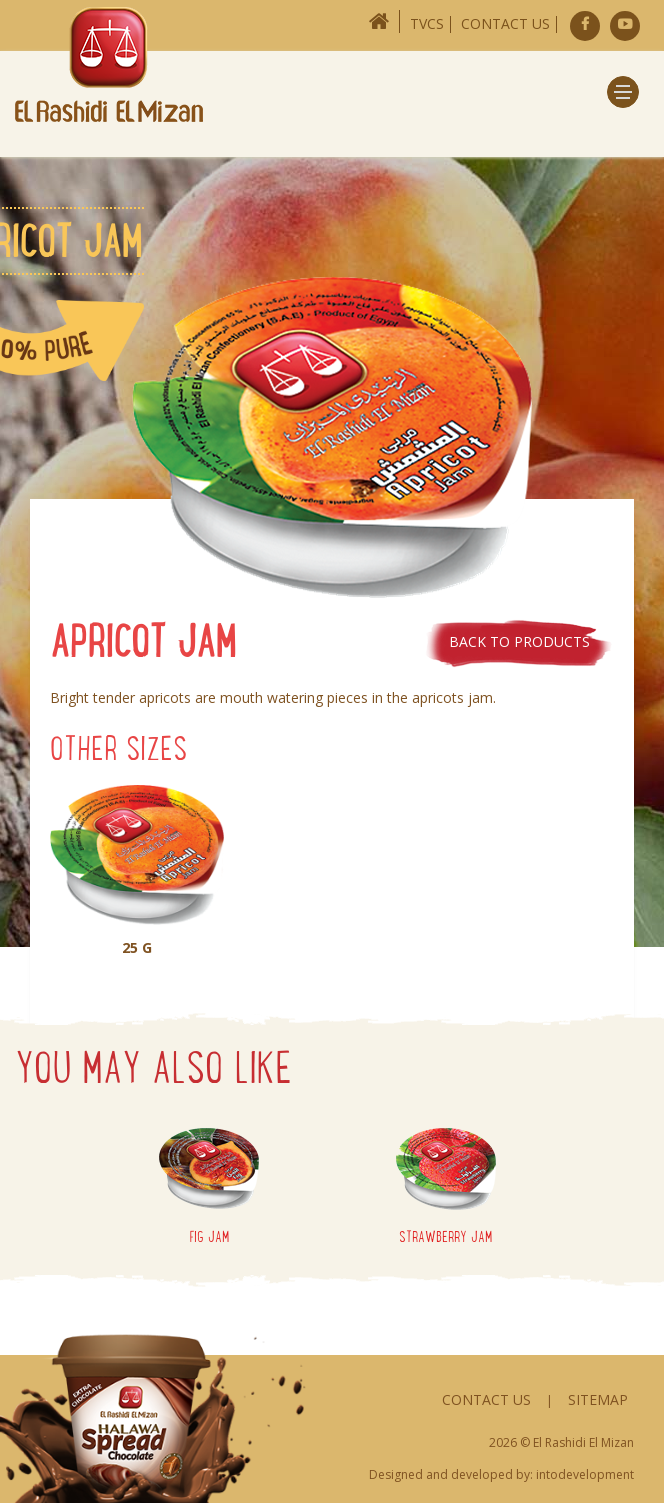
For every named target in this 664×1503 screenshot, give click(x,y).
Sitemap (598, 1399)
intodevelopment (585, 1474)
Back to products (519, 641)
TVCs (427, 23)
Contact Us (505, 23)
